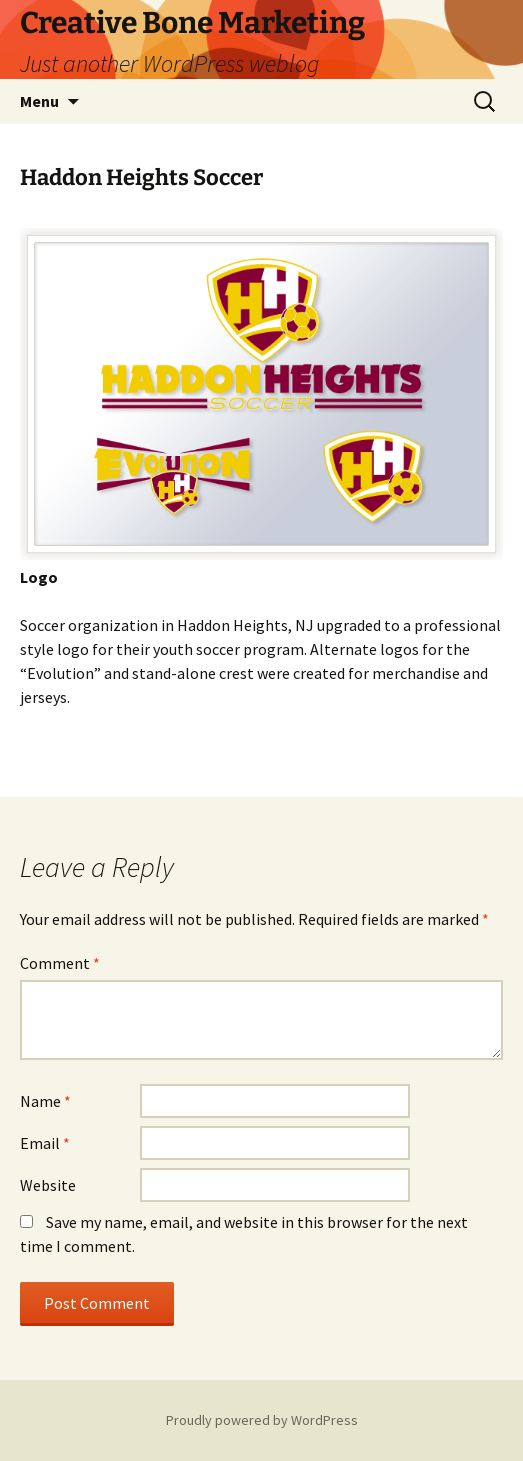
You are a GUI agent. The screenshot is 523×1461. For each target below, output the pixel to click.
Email (45, 1143)
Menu (39, 101)
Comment (60, 963)
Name (45, 1101)
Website (48, 1185)
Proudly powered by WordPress (262, 1420)
